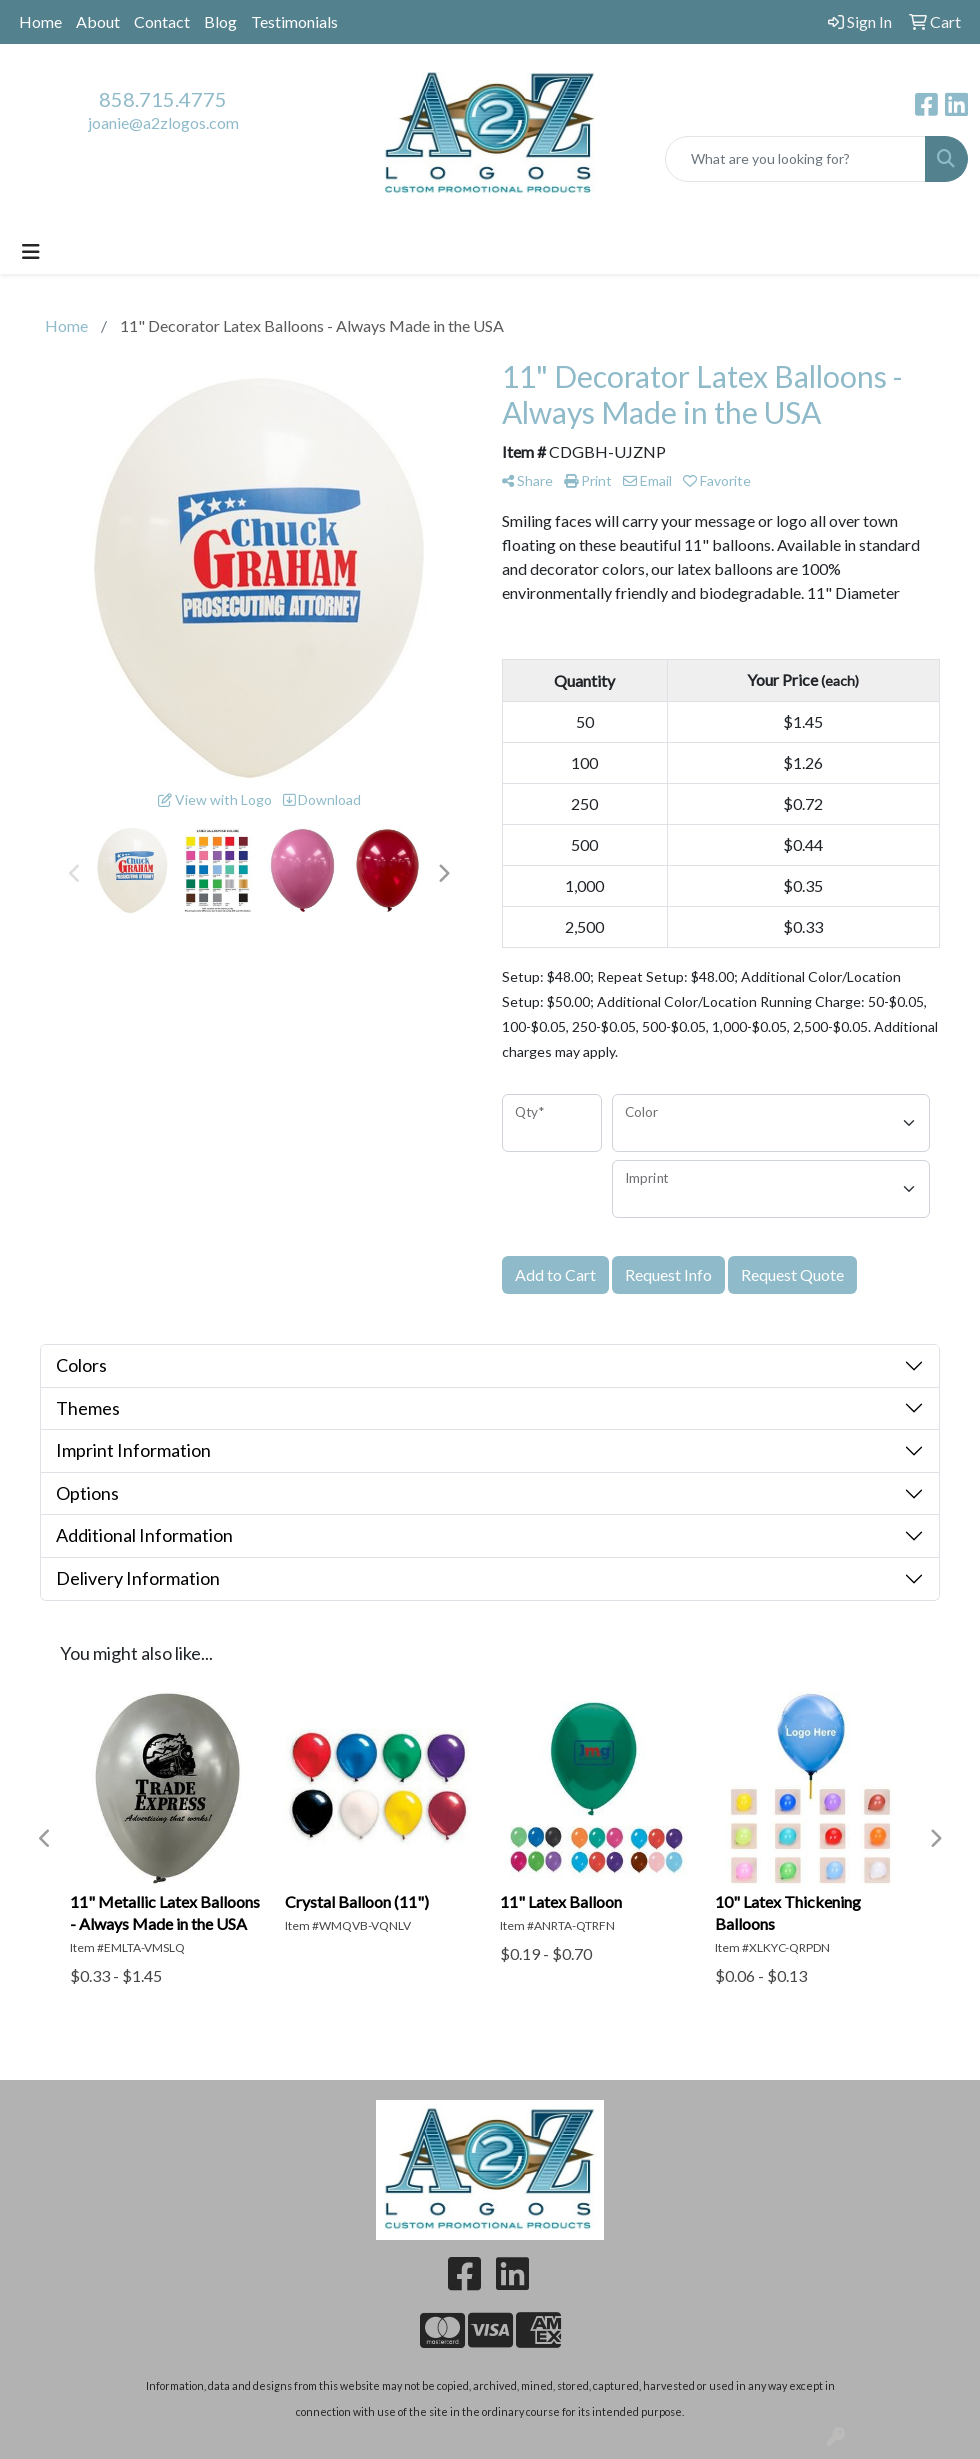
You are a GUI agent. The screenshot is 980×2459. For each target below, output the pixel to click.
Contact (162, 21)
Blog (220, 21)
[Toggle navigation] (31, 251)
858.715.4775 (163, 99)
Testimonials (294, 21)
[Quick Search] (795, 159)
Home (40, 21)
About (98, 21)
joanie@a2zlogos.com (163, 122)
